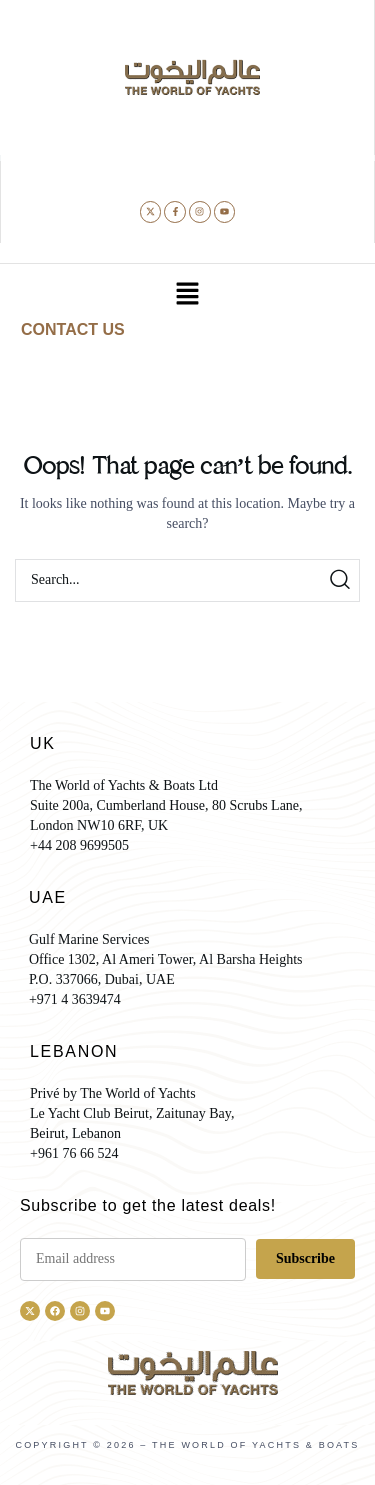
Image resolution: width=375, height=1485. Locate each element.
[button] (187, 296)
